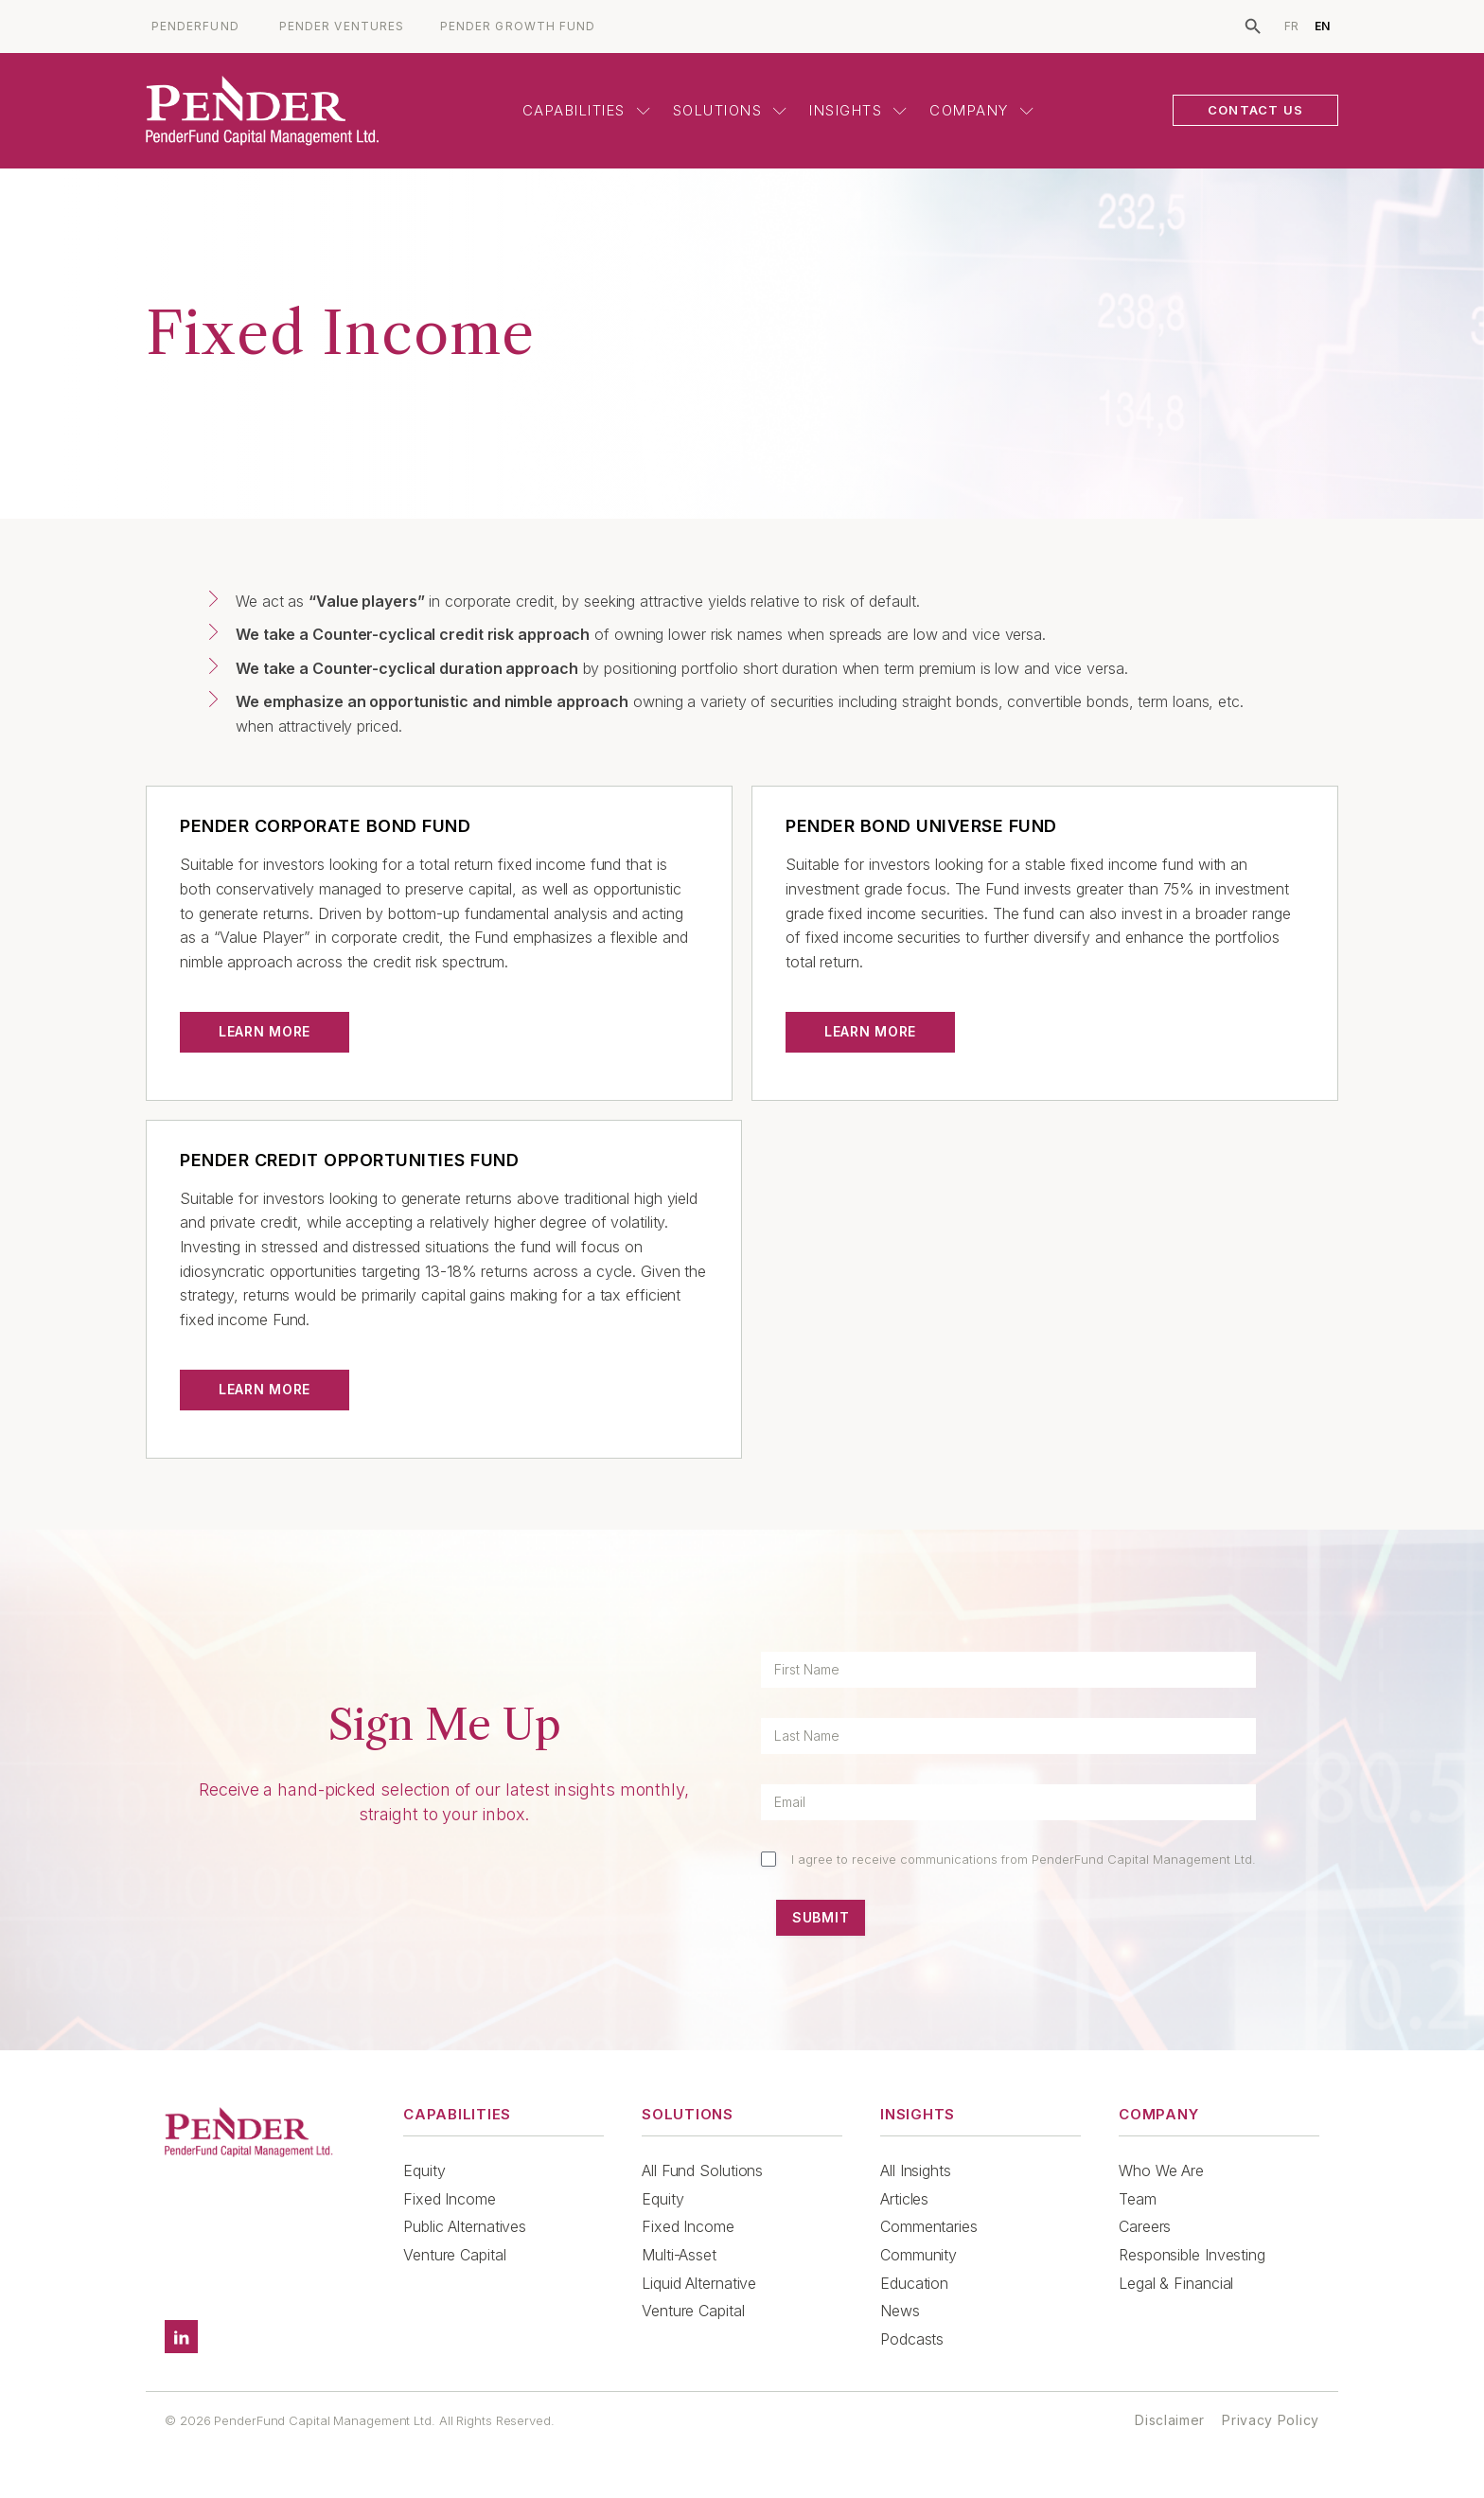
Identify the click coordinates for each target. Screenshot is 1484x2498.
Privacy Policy (1270, 2420)
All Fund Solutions (702, 2170)
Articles (904, 2198)
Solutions (730, 110)
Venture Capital (454, 2254)
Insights (858, 110)
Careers (1145, 2226)
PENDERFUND (195, 26)
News (900, 2310)
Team (1138, 2198)
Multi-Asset (679, 2254)
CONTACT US (1255, 109)
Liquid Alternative (699, 2283)
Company (981, 110)
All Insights (915, 2170)
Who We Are (1161, 2170)
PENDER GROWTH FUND (517, 26)
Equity (424, 2170)
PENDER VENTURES (341, 26)
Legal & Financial (1176, 2283)
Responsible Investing (1192, 2254)
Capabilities (586, 110)
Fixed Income (449, 2198)
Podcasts (912, 2339)
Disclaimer (1170, 2420)
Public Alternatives (464, 2226)
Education (914, 2283)
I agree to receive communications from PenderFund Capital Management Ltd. (1023, 1859)
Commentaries (929, 2226)
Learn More (264, 1031)
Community (918, 2254)
